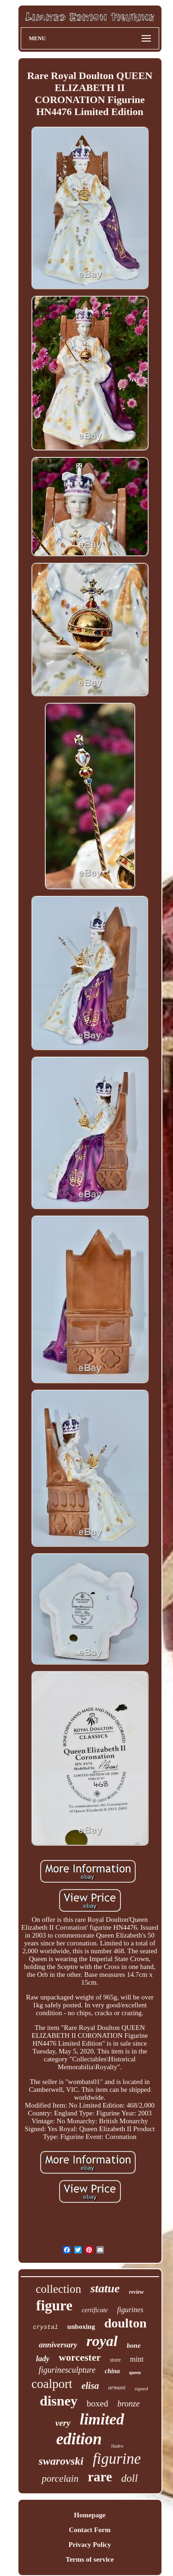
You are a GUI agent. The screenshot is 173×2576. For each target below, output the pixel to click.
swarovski (61, 2461)
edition (79, 2439)
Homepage (89, 2515)
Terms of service (89, 2559)
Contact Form (89, 2529)
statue (105, 2288)
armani (116, 2387)
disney (59, 2400)
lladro (117, 2445)
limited (102, 2419)
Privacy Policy (89, 2544)
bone (134, 2345)
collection (58, 2289)
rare (100, 2476)
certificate (95, 2310)
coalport (51, 2384)
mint (136, 2359)
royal (102, 2341)
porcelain (60, 2478)
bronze (128, 2403)
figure (54, 2305)
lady (42, 2358)
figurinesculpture (67, 2370)
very (63, 2423)
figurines (130, 2310)
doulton (125, 2323)
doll (129, 2478)
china (112, 2371)
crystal (45, 2327)
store (115, 2360)
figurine (117, 2458)
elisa (90, 2386)
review (136, 2292)
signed (141, 2388)
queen (135, 2372)
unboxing (81, 2326)
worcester (80, 2357)
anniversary (58, 2344)
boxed (97, 2403)
